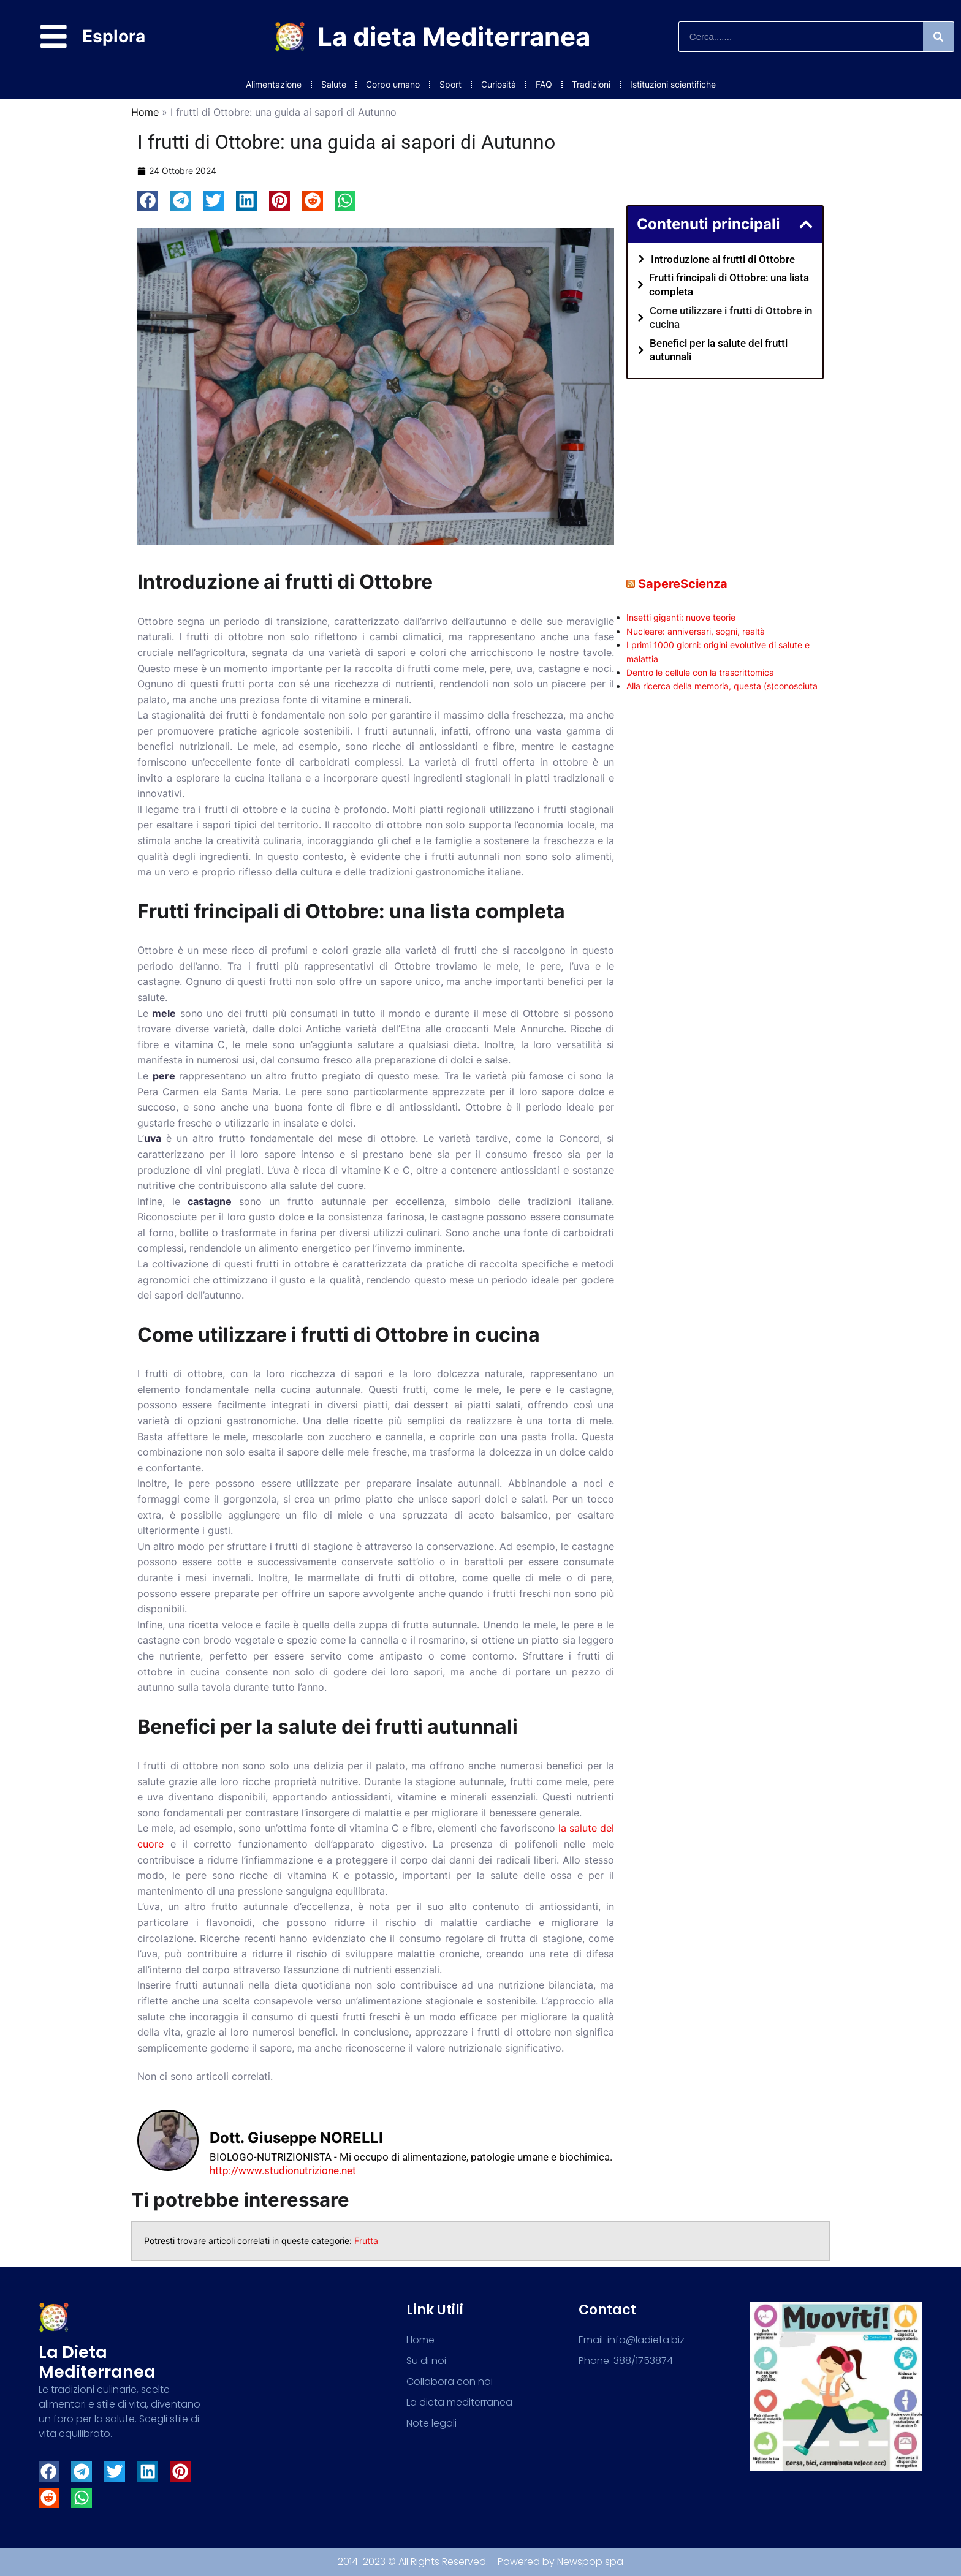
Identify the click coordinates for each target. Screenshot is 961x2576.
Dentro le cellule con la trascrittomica (700, 672)
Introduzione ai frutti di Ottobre (723, 259)
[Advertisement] (725, 468)
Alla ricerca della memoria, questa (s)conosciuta (722, 686)
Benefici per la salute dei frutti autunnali (719, 350)
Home (145, 112)
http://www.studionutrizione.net (283, 2170)
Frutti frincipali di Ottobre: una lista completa (729, 284)
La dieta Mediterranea (453, 36)
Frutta (366, 2240)
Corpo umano (393, 84)
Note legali (431, 2423)
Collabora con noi (449, 2381)
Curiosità (498, 84)
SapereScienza (682, 583)
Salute (333, 84)
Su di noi (426, 2361)
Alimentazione (274, 84)
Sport (450, 84)
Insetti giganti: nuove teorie (680, 617)
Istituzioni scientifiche (673, 84)
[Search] (938, 36)
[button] (147, 201)
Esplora (114, 36)
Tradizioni (591, 84)
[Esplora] (53, 36)
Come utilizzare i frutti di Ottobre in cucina (731, 317)
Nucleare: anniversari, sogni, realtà (695, 631)
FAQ (544, 84)
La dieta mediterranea (97, 2362)
